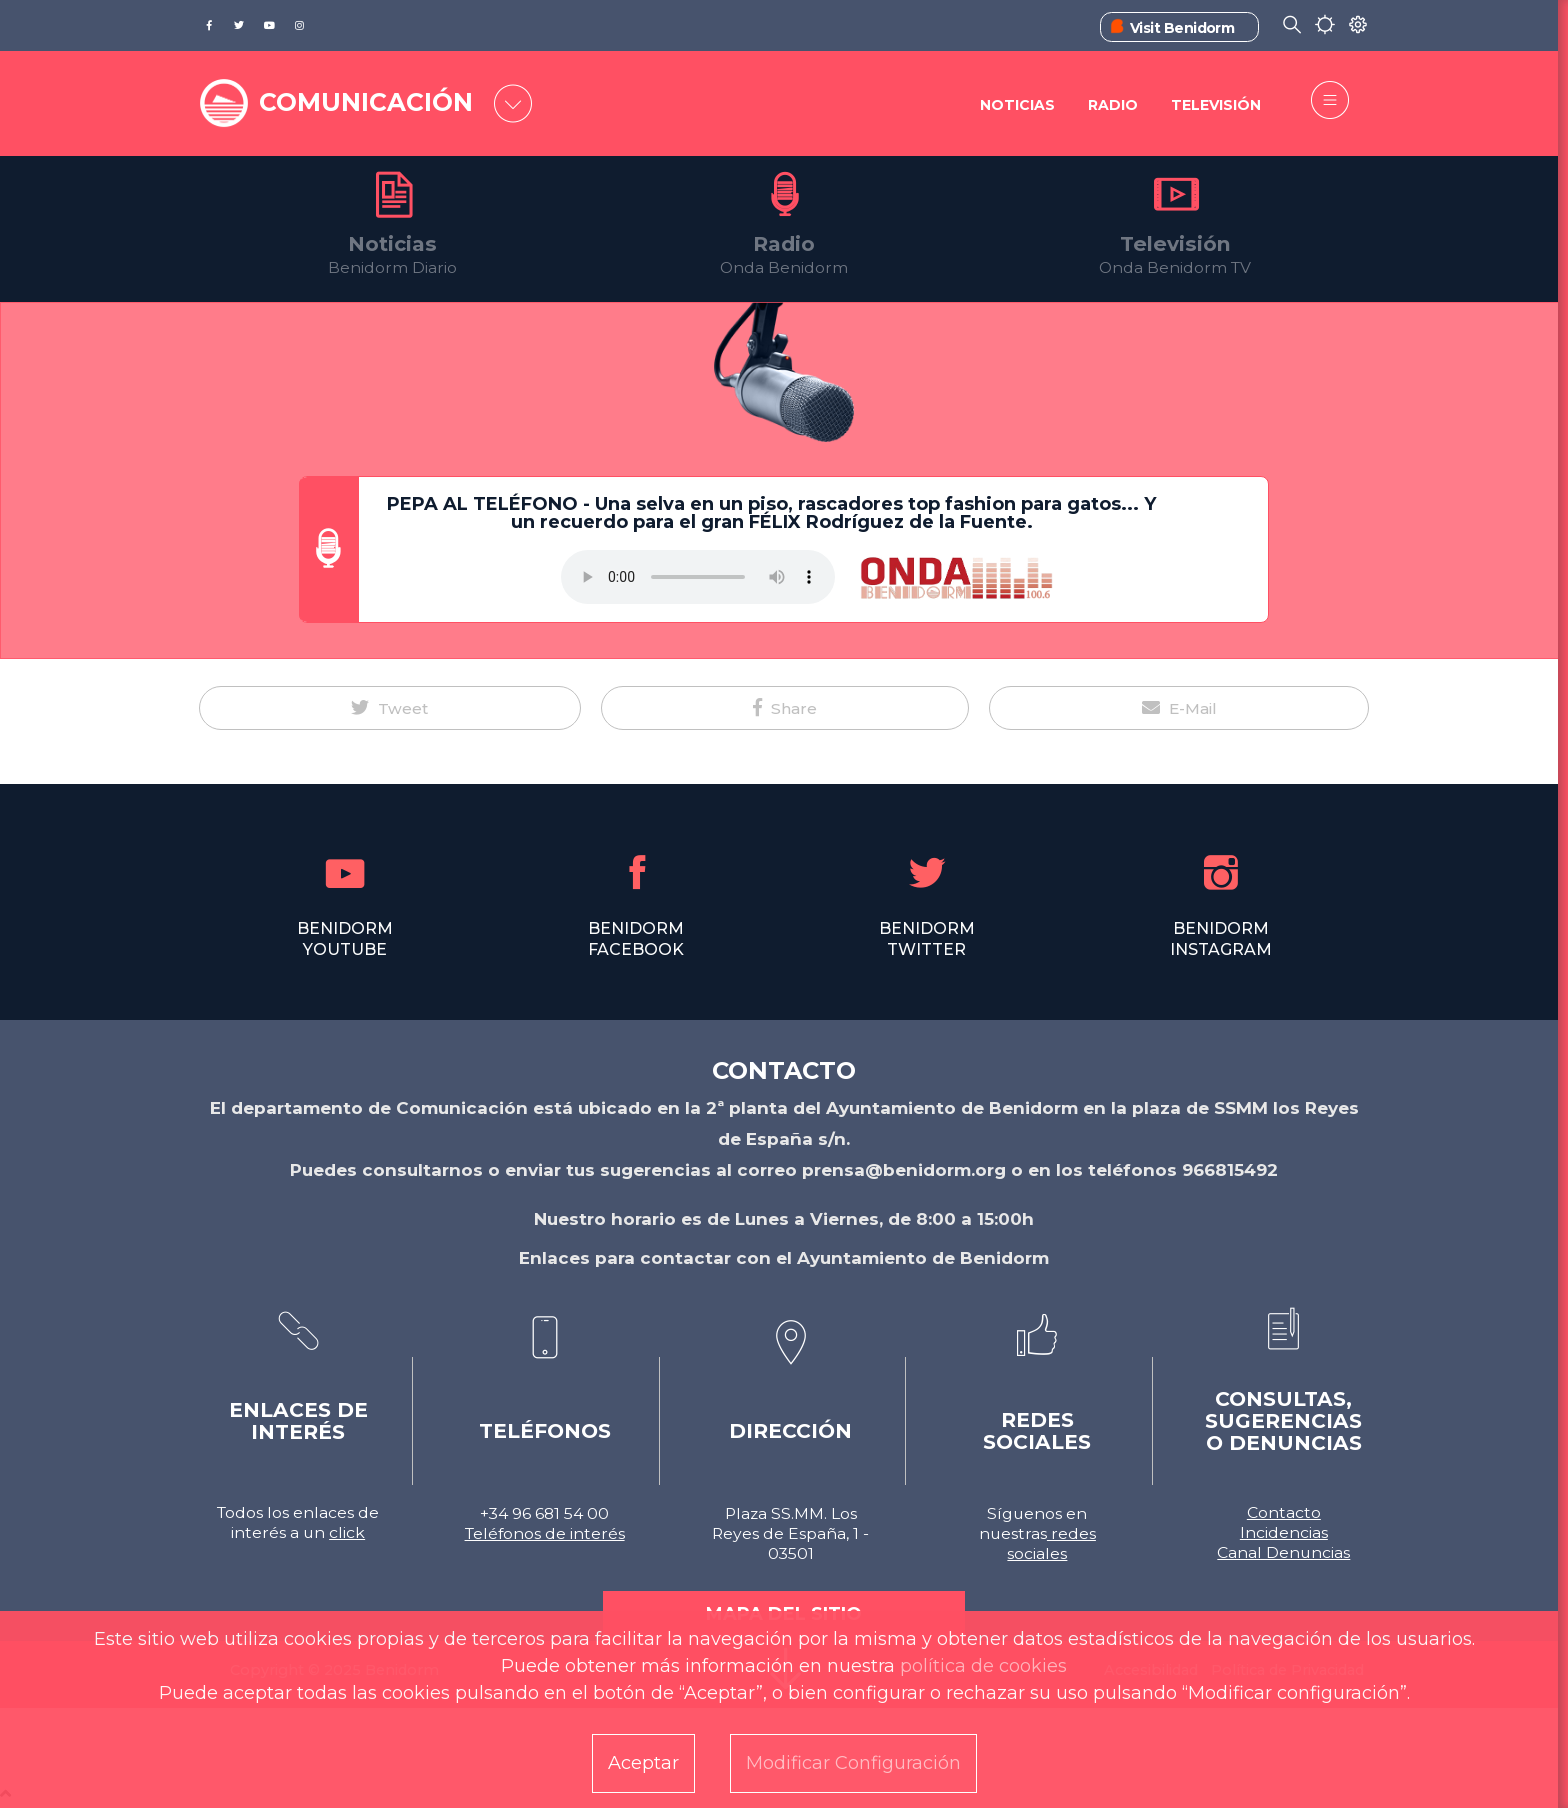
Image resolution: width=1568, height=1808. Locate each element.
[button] (390, 708)
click (347, 1532)
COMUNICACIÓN (366, 102)
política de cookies (983, 1666)
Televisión (1216, 105)
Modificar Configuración (853, 1763)
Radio (1113, 105)
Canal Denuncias (1283, 1552)
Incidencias (1284, 1532)
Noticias (1017, 105)
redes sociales (1051, 1543)
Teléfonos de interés (545, 1533)
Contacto (1284, 1512)
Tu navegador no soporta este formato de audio (698, 577)
